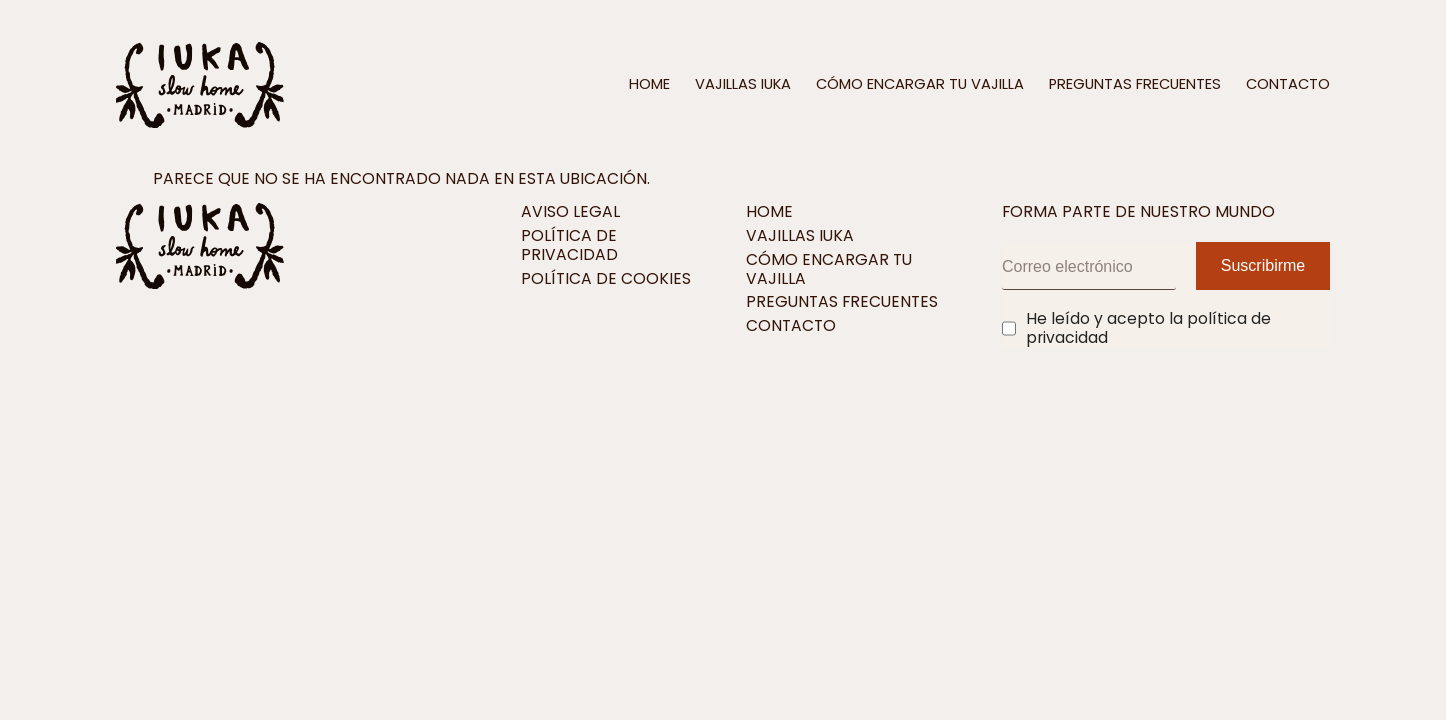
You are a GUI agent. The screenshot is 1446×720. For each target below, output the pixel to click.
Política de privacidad (569, 246)
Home (649, 85)
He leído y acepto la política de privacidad (1148, 329)
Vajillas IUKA (743, 85)
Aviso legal (570, 212)
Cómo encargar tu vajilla (920, 85)
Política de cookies (606, 279)
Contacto (1288, 85)
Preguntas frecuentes (1135, 85)
